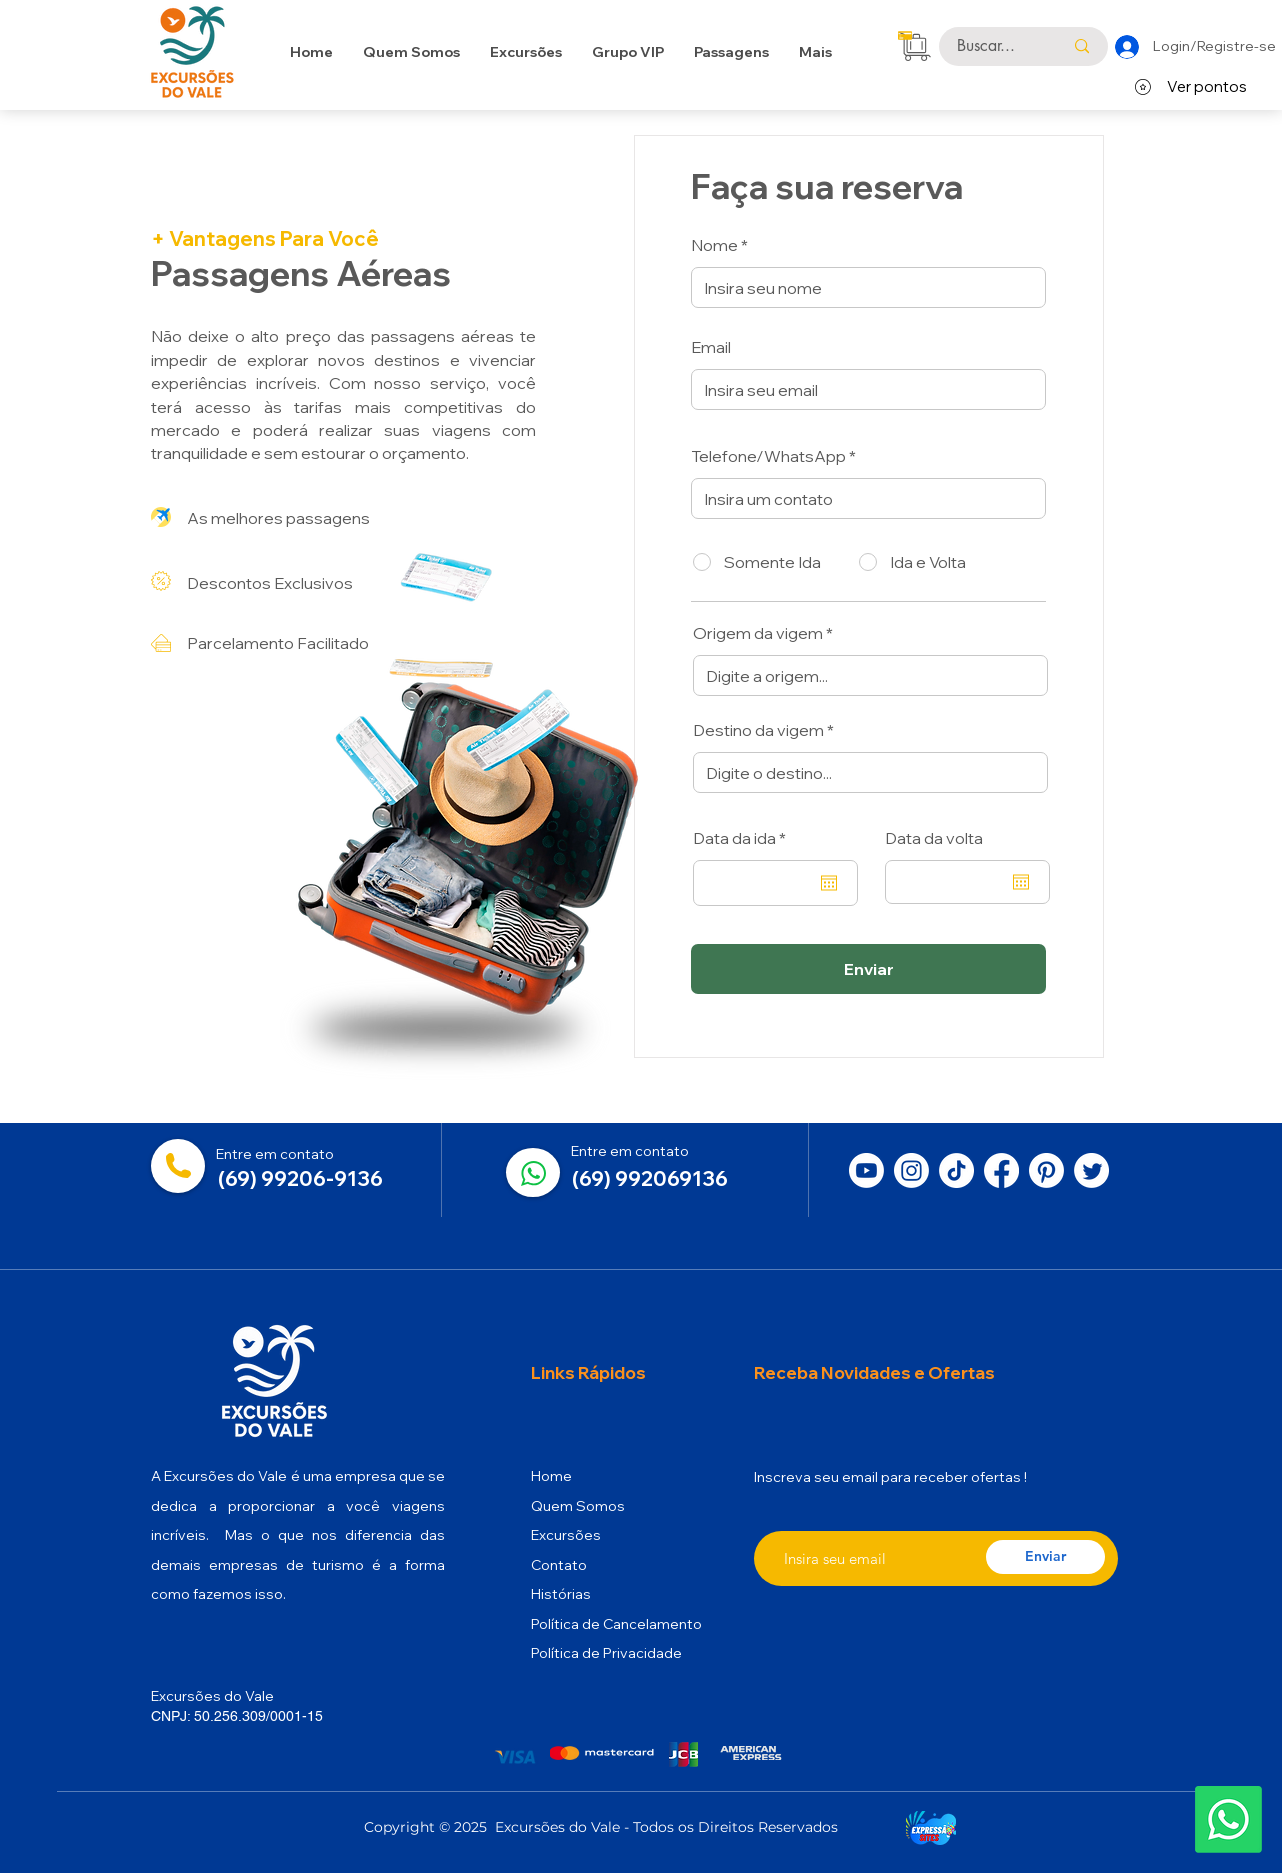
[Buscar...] (995, 46)
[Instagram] (911, 1170)
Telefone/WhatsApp (768, 456)
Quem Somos (578, 1506)
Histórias (561, 1594)
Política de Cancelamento (616, 1624)
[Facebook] (1001, 1170)
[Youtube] (866, 1170)
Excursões (566, 1535)
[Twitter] (1091, 1170)
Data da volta (934, 838)
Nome (714, 245)
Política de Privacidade (606, 1653)
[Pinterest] (1046, 1170)
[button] (731, 52)
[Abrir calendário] (829, 883)
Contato (559, 1565)
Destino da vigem (758, 730)
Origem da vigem (758, 633)
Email (711, 347)
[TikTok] (956, 1170)
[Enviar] (868, 969)
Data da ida (744, 838)
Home (551, 1476)
